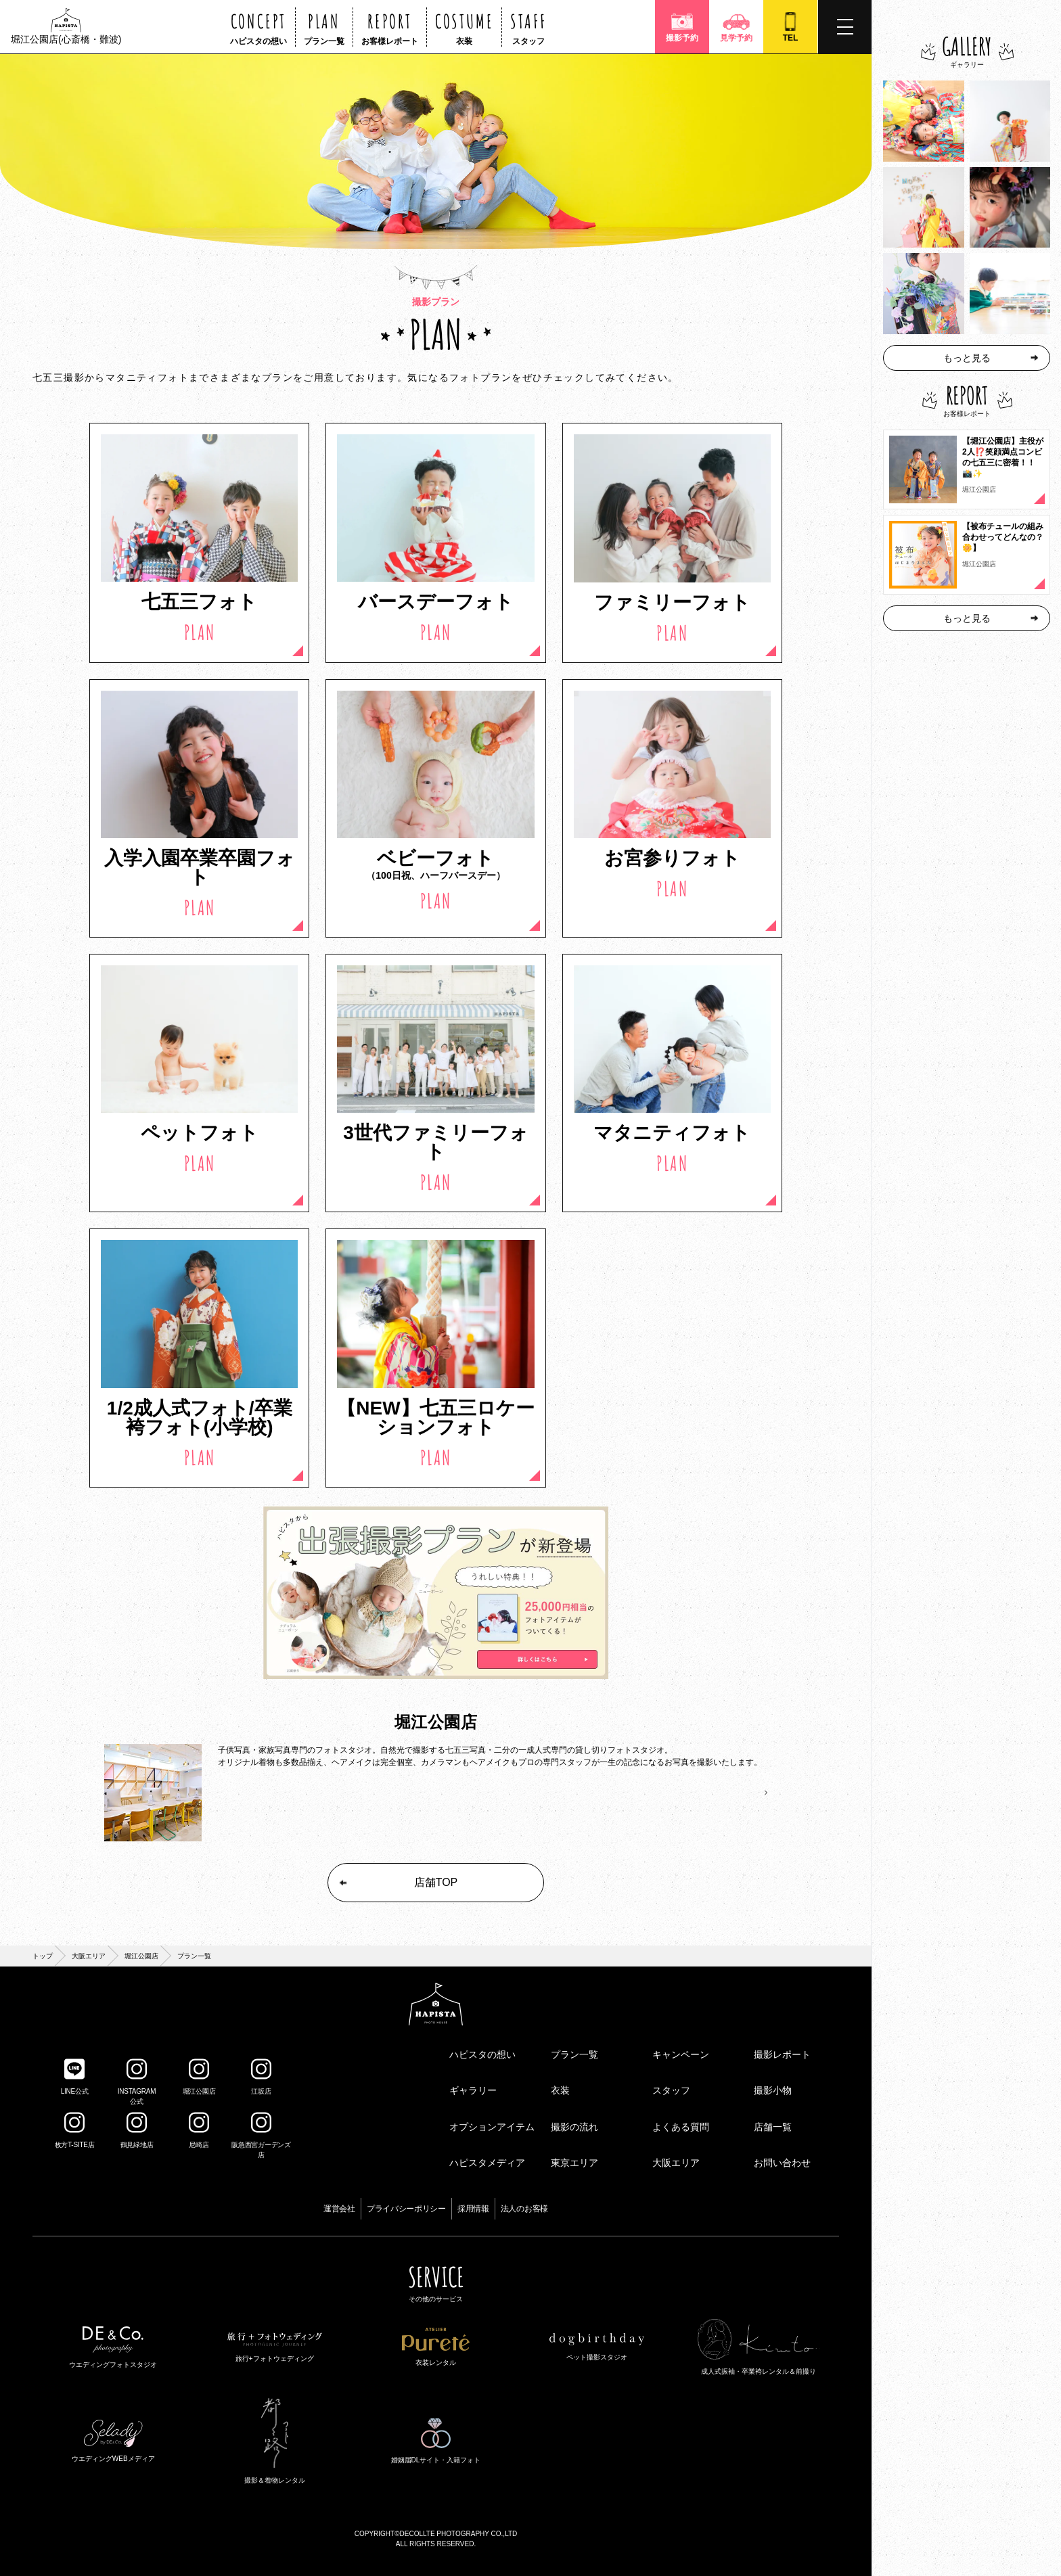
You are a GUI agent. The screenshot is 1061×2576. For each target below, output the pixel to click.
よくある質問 (680, 2126)
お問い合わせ (782, 2162)
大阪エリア (89, 1956)
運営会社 (339, 2208)
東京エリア (574, 2162)
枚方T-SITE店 (75, 2130)
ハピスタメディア (487, 2162)
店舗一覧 (773, 2126)
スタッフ (671, 2090)
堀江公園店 (141, 1956)
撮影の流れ (574, 2126)
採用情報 (473, 2208)
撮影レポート (782, 2054)
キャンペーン (680, 2054)
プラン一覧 (574, 2054)
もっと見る (991, 357)
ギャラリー (473, 2090)
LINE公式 (75, 2076)
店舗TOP (398, 1882)
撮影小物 (773, 2090)
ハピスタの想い (482, 2054)
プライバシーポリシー (406, 2208)
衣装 (560, 2090)
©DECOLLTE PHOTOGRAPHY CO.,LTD (455, 2533)
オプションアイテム (492, 2126)
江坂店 (261, 2076)
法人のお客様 (524, 2208)
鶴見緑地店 (137, 2130)
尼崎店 (199, 2130)
